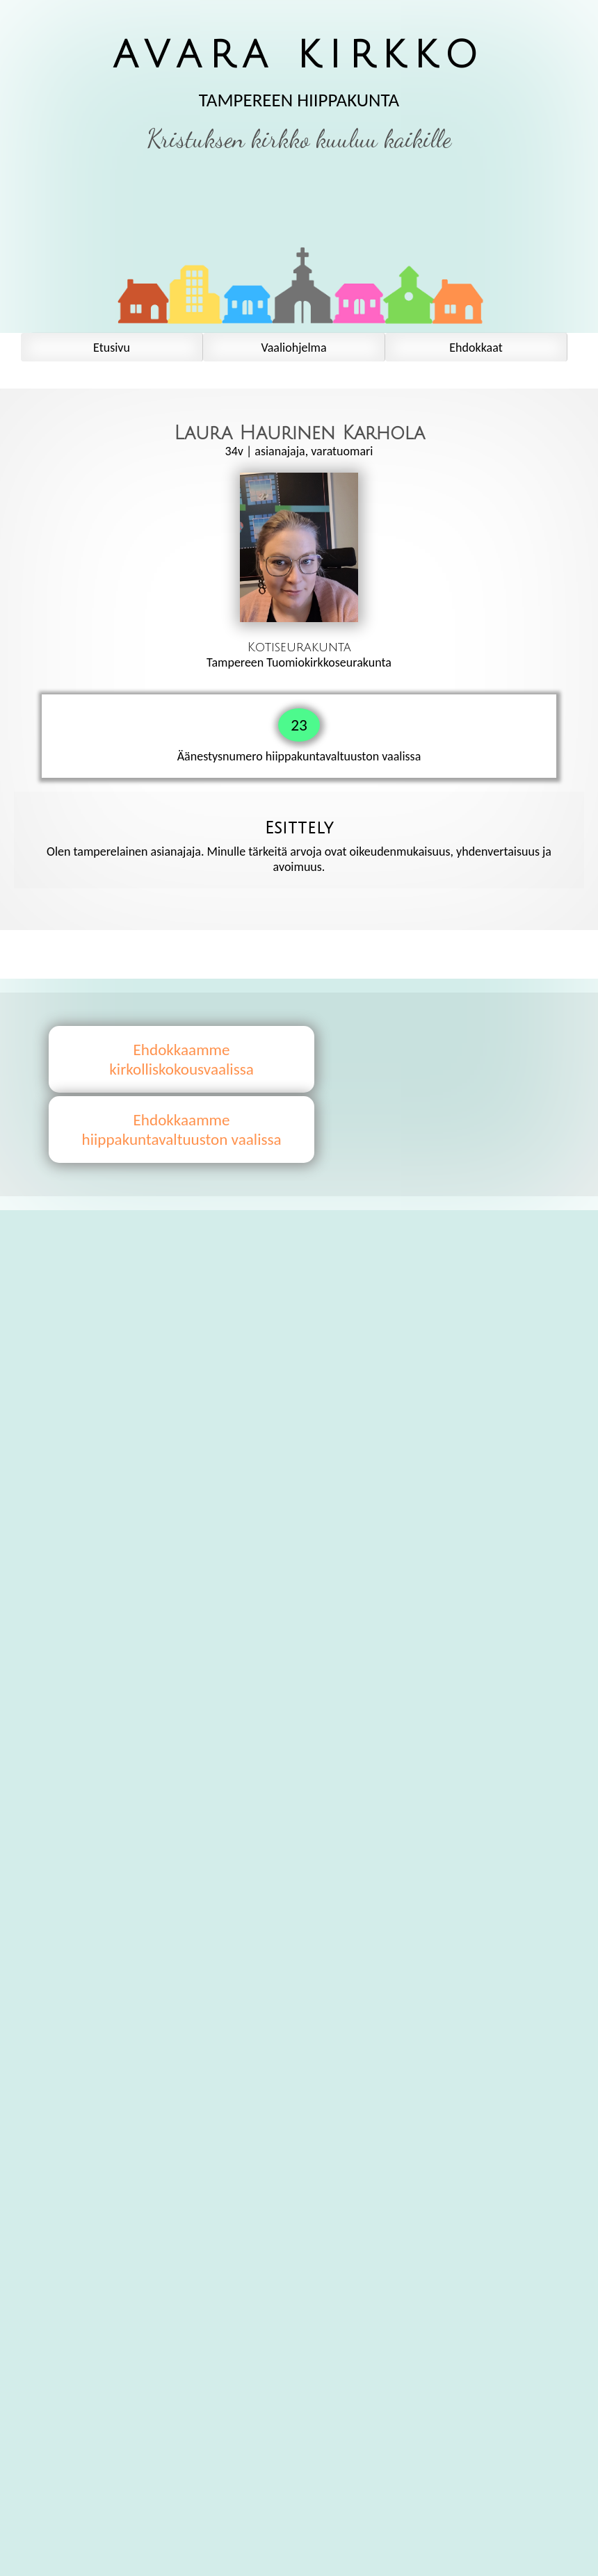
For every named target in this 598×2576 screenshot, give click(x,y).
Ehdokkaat (475, 347)
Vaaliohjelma (293, 347)
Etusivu (111, 347)
